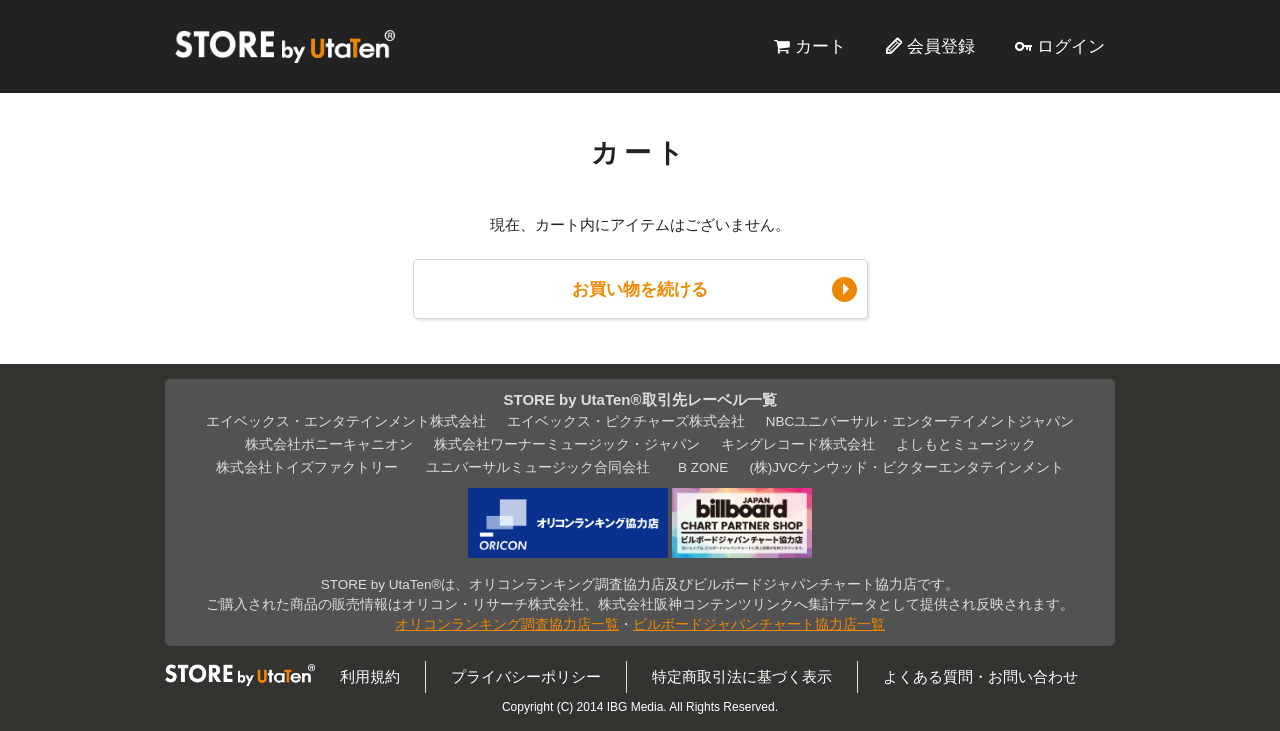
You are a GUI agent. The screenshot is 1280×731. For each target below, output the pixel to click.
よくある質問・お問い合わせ (980, 676)
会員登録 (941, 46)
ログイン (1071, 46)
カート (820, 46)
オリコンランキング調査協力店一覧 (507, 624)
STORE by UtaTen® (285, 46)
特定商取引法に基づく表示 (742, 676)
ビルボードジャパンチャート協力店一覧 (759, 624)
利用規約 (370, 676)
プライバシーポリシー (526, 676)
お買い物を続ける (640, 289)
